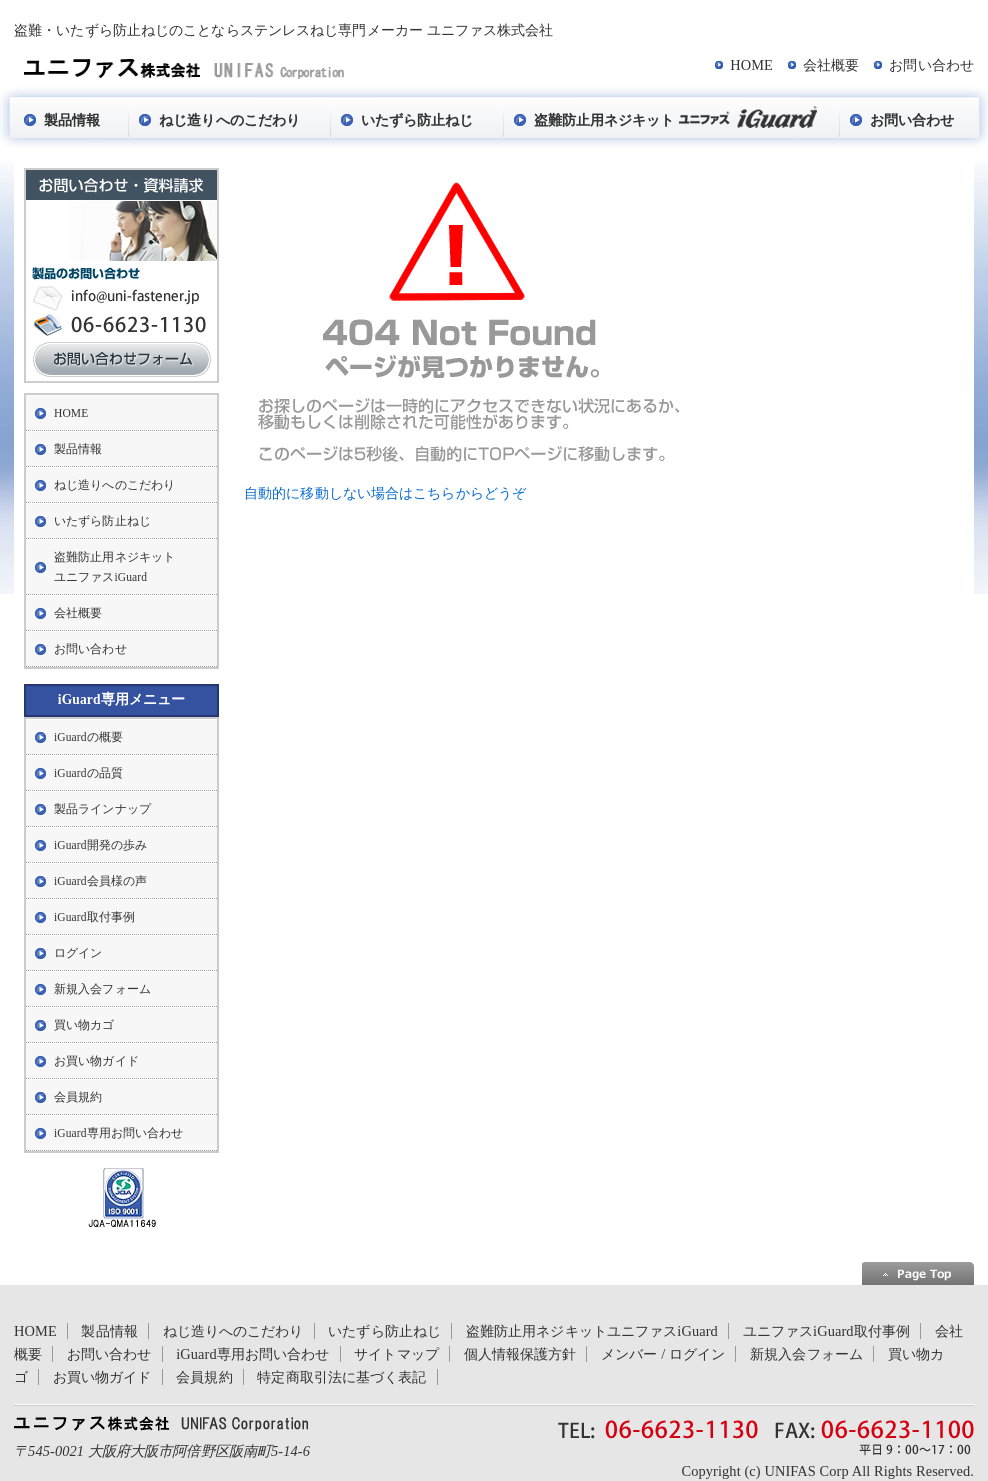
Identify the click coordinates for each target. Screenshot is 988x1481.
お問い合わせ (931, 65)
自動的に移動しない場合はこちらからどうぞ (385, 493)
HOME (751, 65)
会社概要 (831, 65)
